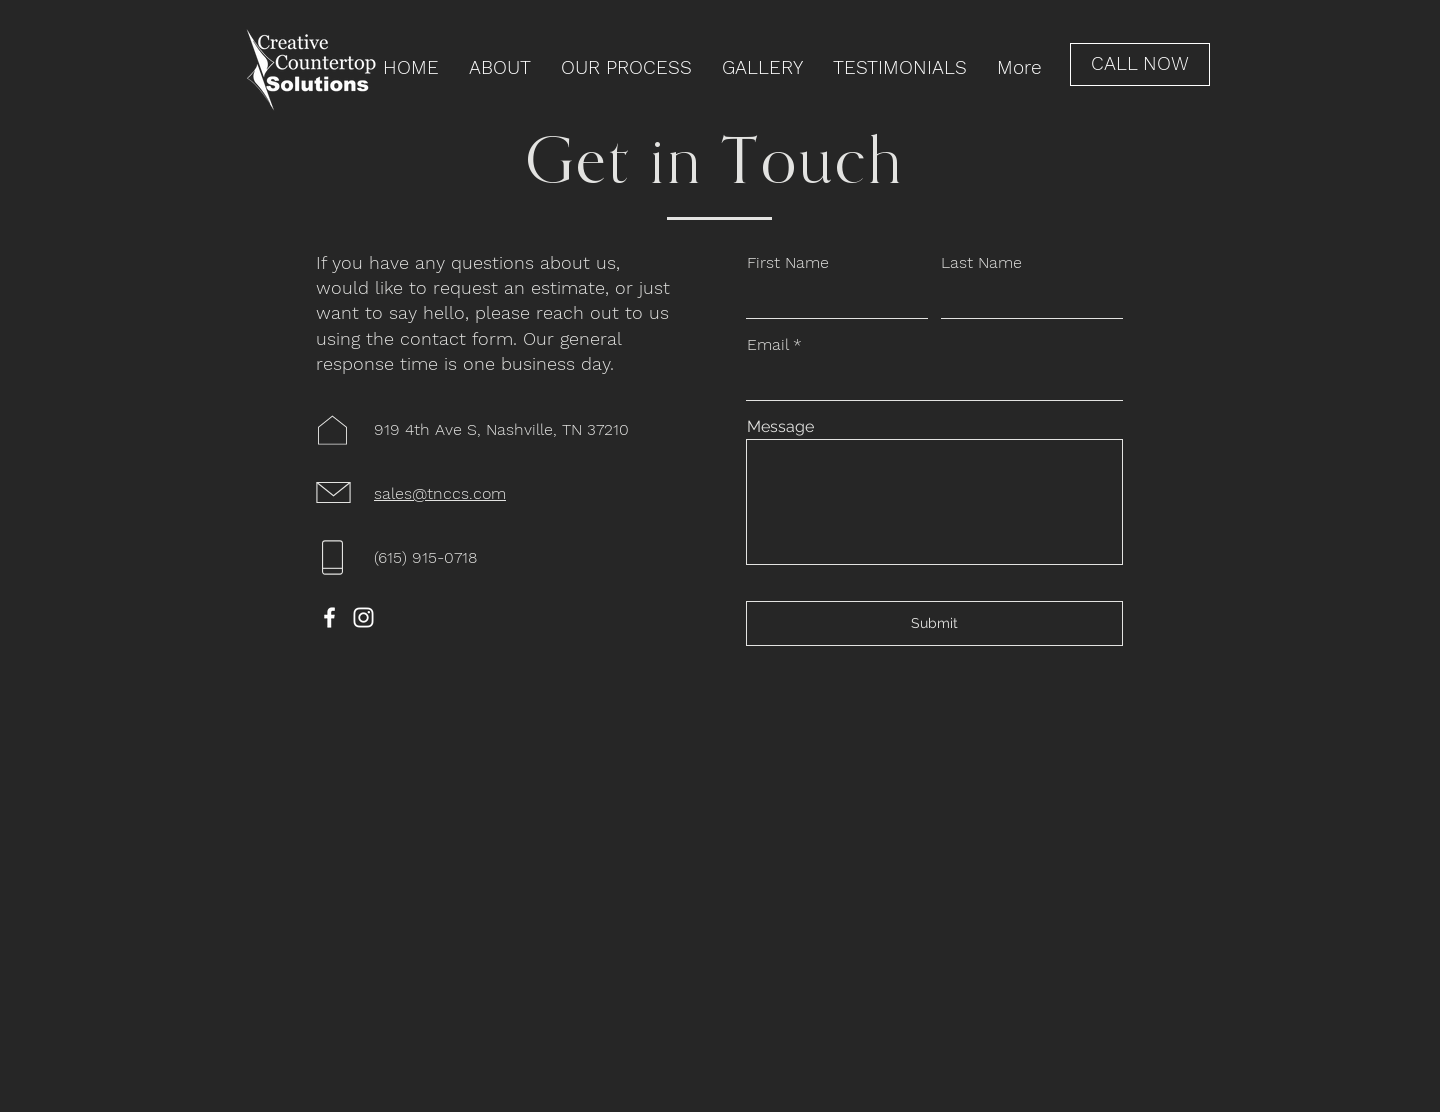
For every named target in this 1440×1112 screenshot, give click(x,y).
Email (767, 345)
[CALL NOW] (1140, 64)
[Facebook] (329, 617)
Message (780, 427)
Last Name (981, 263)
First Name (788, 263)
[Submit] (934, 623)
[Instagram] (363, 617)
